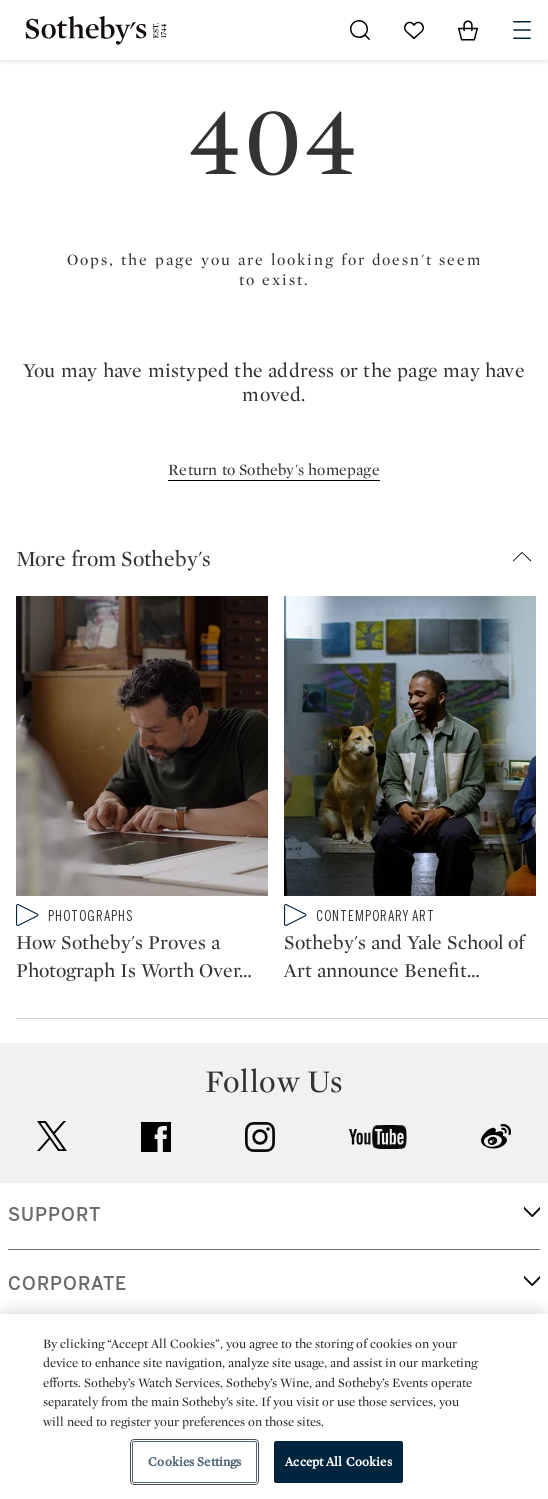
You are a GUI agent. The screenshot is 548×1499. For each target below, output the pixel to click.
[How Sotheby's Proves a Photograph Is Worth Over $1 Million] (142, 750)
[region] (274, 1406)
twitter (52, 1136)
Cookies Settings (194, 1461)
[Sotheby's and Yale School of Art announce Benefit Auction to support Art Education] (410, 750)
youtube (378, 1137)
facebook (156, 1137)
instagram (260, 1137)
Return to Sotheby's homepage (274, 469)
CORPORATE (67, 1284)
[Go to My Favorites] (414, 30)
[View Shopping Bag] (468, 30)
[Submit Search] (360, 30)
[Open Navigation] (522, 30)
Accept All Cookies (338, 1461)
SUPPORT (54, 1215)
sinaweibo (496, 1136)
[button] (282, 558)
